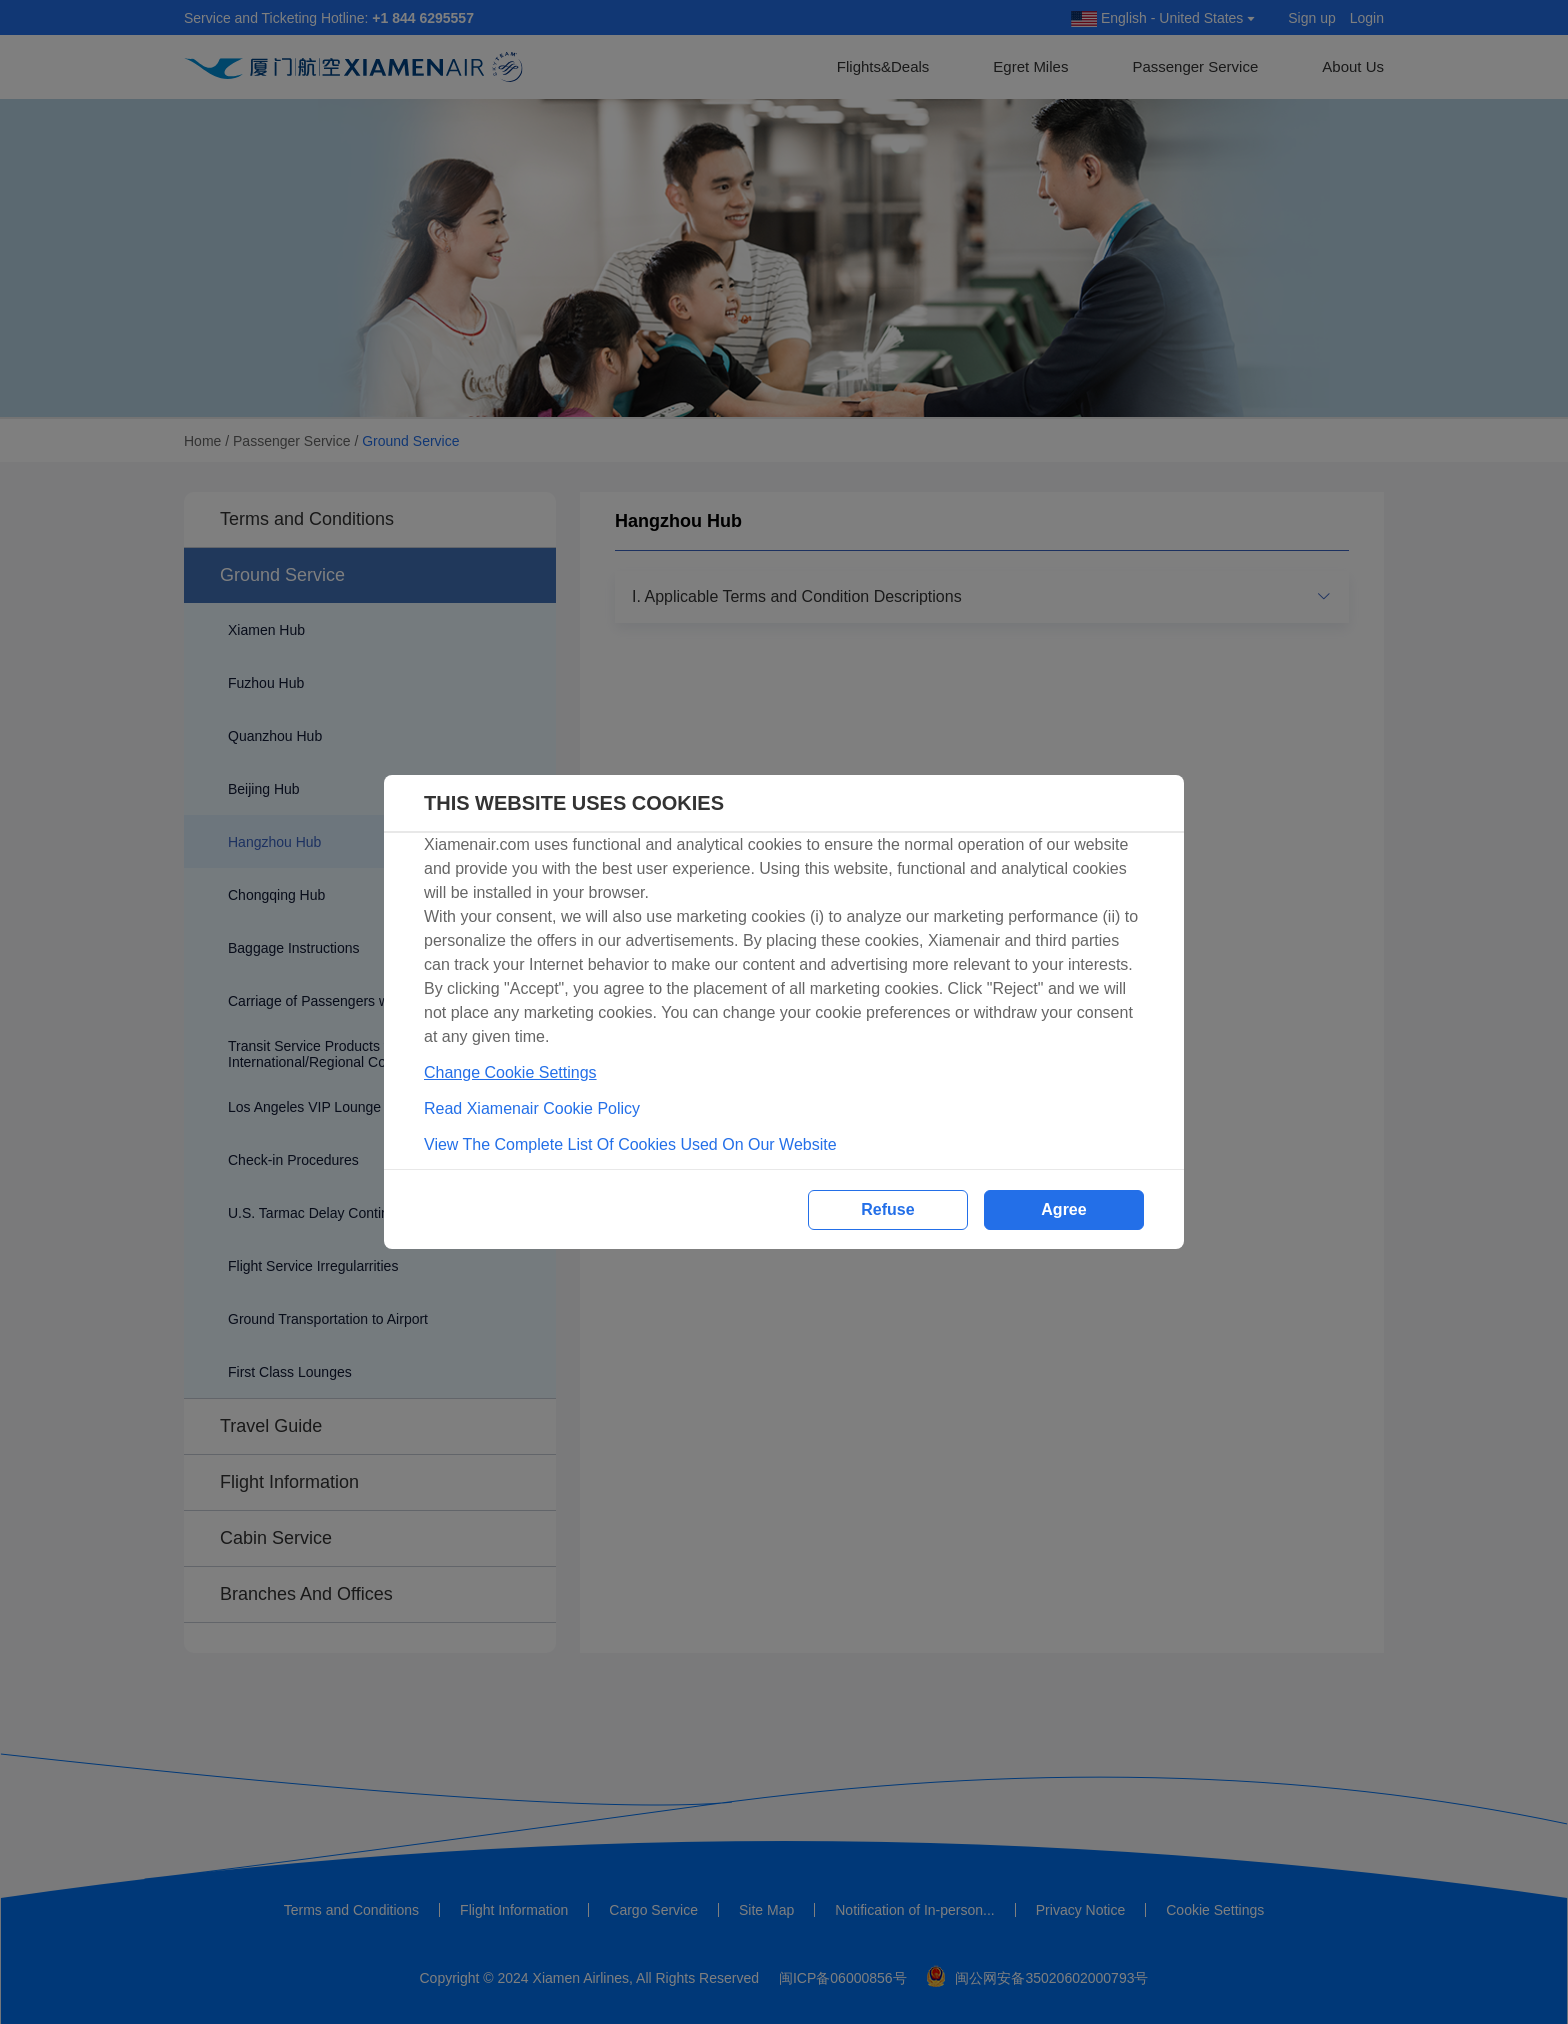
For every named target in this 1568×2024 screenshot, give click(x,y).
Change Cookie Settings (510, 1072)
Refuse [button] (887, 1209)
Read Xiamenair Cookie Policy (532, 1108)
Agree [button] (1063, 1209)
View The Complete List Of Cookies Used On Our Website (630, 1144)
